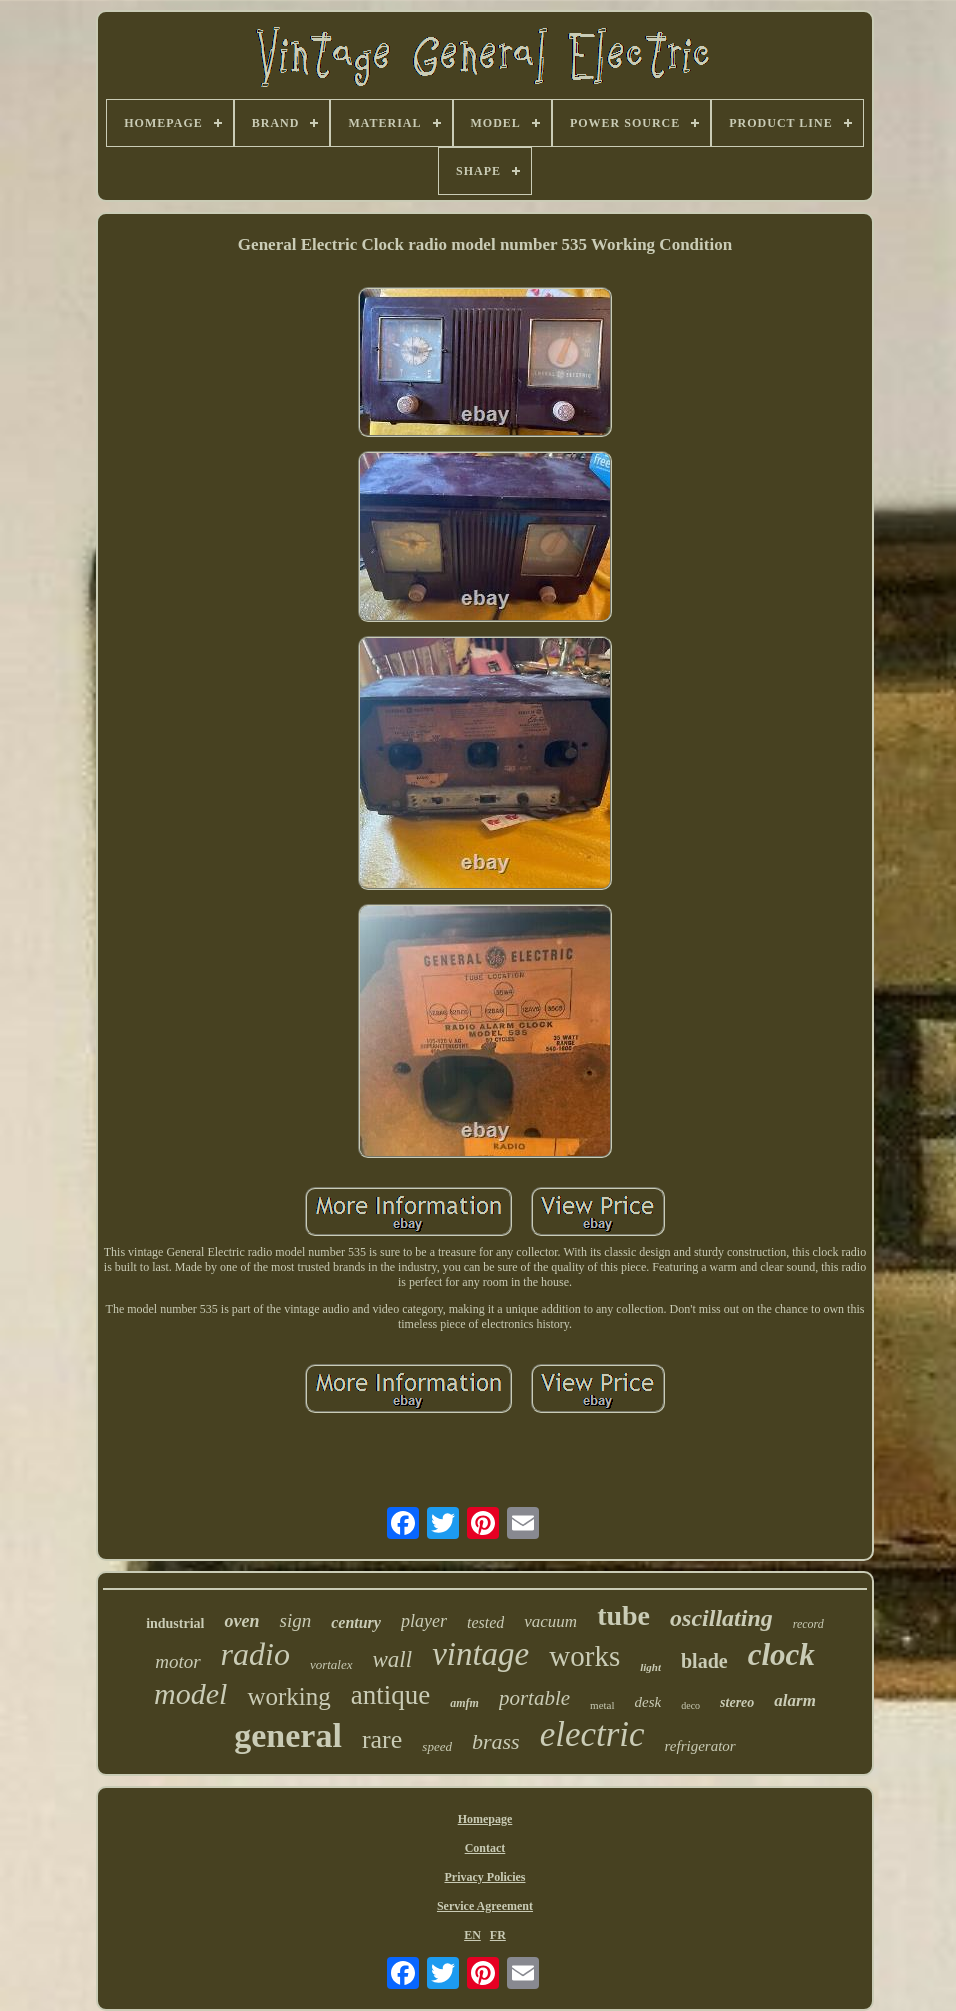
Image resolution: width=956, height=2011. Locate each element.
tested (485, 1622)
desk (648, 1702)
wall (393, 1659)
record (808, 1624)
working (288, 1696)
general (288, 1735)
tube (623, 1615)
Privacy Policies (484, 1877)
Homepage (485, 1819)
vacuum (550, 1621)
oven (241, 1621)
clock (781, 1654)
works (584, 1656)
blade (704, 1661)
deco (690, 1705)
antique (390, 1695)
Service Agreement (485, 1906)
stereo (737, 1702)
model (190, 1693)
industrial (175, 1623)
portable (534, 1698)
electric (592, 1734)
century (356, 1622)
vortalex (331, 1664)
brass (496, 1741)
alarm (795, 1700)
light (650, 1667)
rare (382, 1739)
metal (602, 1705)
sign (295, 1620)
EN (472, 1935)
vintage (480, 1654)
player (424, 1621)
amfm (464, 1703)
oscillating (721, 1618)
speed (437, 1746)
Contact (485, 1848)
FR (498, 1935)
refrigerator (700, 1746)
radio (255, 1654)
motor (177, 1661)
